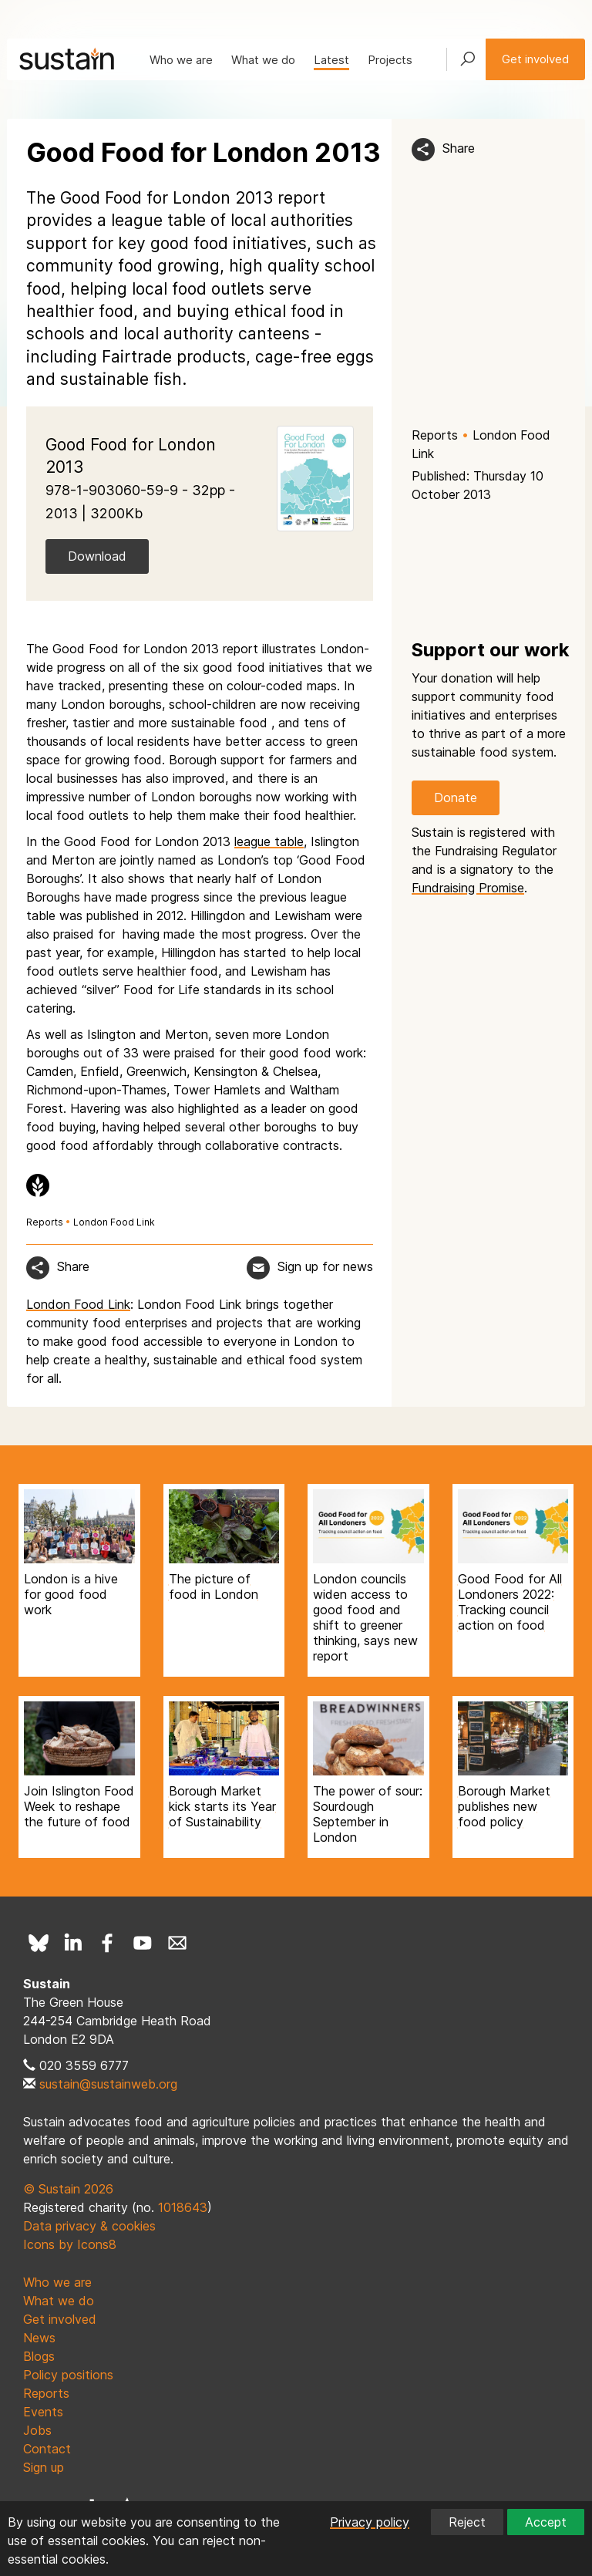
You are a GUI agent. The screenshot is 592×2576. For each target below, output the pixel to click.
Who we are (181, 59)
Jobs (37, 2430)
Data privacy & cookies (89, 2226)
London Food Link (114, 1222)
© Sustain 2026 (68, 2189)
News (39, 2337)
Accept (546, 2522)
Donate (455, 797)
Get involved (535, 59)
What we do (263, 59)
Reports (435, 435)
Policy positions (68, 2374)
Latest (331, 59)
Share (458, 148)
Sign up (43, 2467)
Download (97, 556)
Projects (390, 59)
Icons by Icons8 (69, 2244)
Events (43, 2411)
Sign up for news (325, 1266)
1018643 (182, 2207)
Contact (47, 2448)
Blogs (39, 2356)
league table (269, 841)
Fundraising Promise (468, 887)
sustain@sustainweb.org (108, 2084)
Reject (467, 2522)
